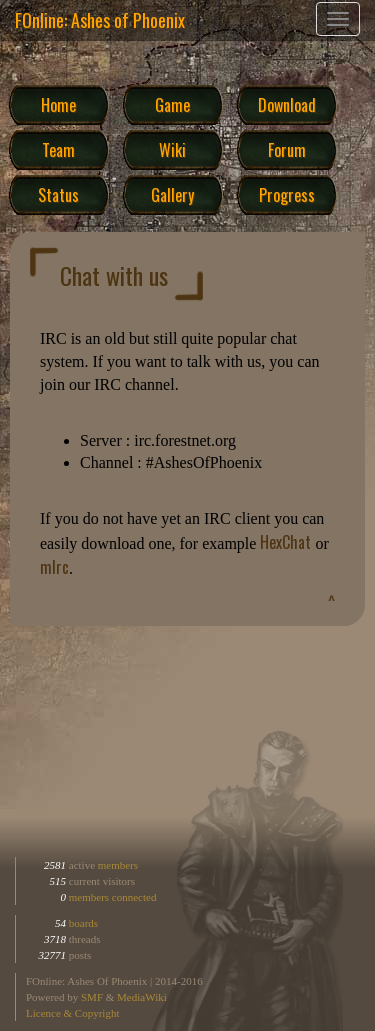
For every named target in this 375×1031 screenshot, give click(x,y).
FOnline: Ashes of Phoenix (100, 20)
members (118, 865)
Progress (287, 194)
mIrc (54, 567)
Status (58, 194)
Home (58, 104)
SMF (92, 997)
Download (287, 104)
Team (58, 149)
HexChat (285, 542)
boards (82, 923)
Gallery (172, 194)
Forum (287, 149)
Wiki (172, 149)
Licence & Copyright (72, 1013)
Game (172, 104)
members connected (113, 897)
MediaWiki (142, 997)
